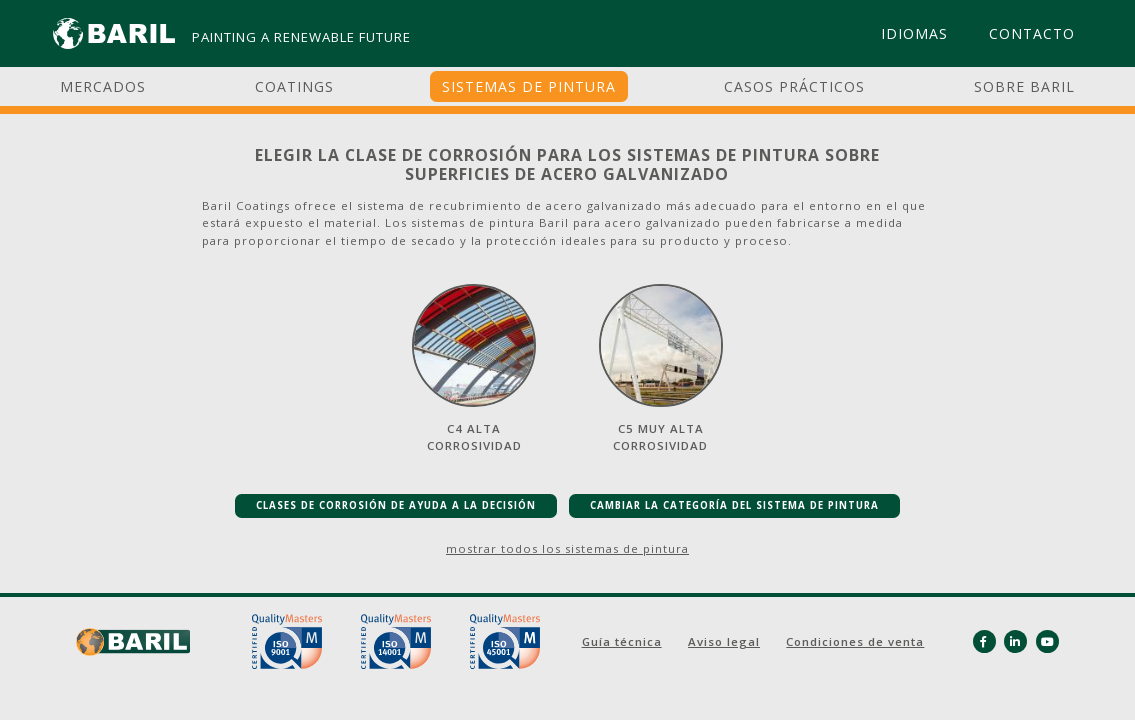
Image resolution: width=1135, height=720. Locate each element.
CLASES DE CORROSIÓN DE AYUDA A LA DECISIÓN (396, 505)
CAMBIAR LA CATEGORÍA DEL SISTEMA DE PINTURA (734, 505)
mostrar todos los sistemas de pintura (567, 548)
